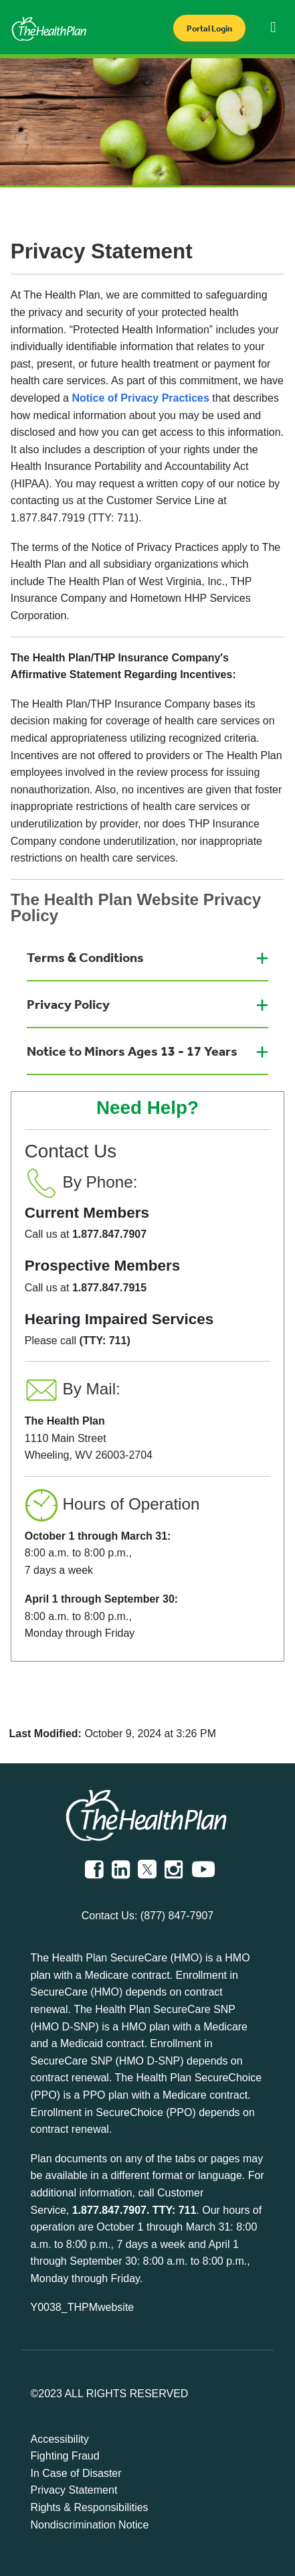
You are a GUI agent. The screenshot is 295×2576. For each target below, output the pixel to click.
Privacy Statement (74, 2490)
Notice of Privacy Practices (140, 398)
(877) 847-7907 (176, 1915)
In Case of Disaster (76, 2473)
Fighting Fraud (65, 2456)
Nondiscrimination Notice (90, 2524)
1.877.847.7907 (109, 2210)
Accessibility (60, 2439)
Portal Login (209, 28)
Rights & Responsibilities (90, 2507)
